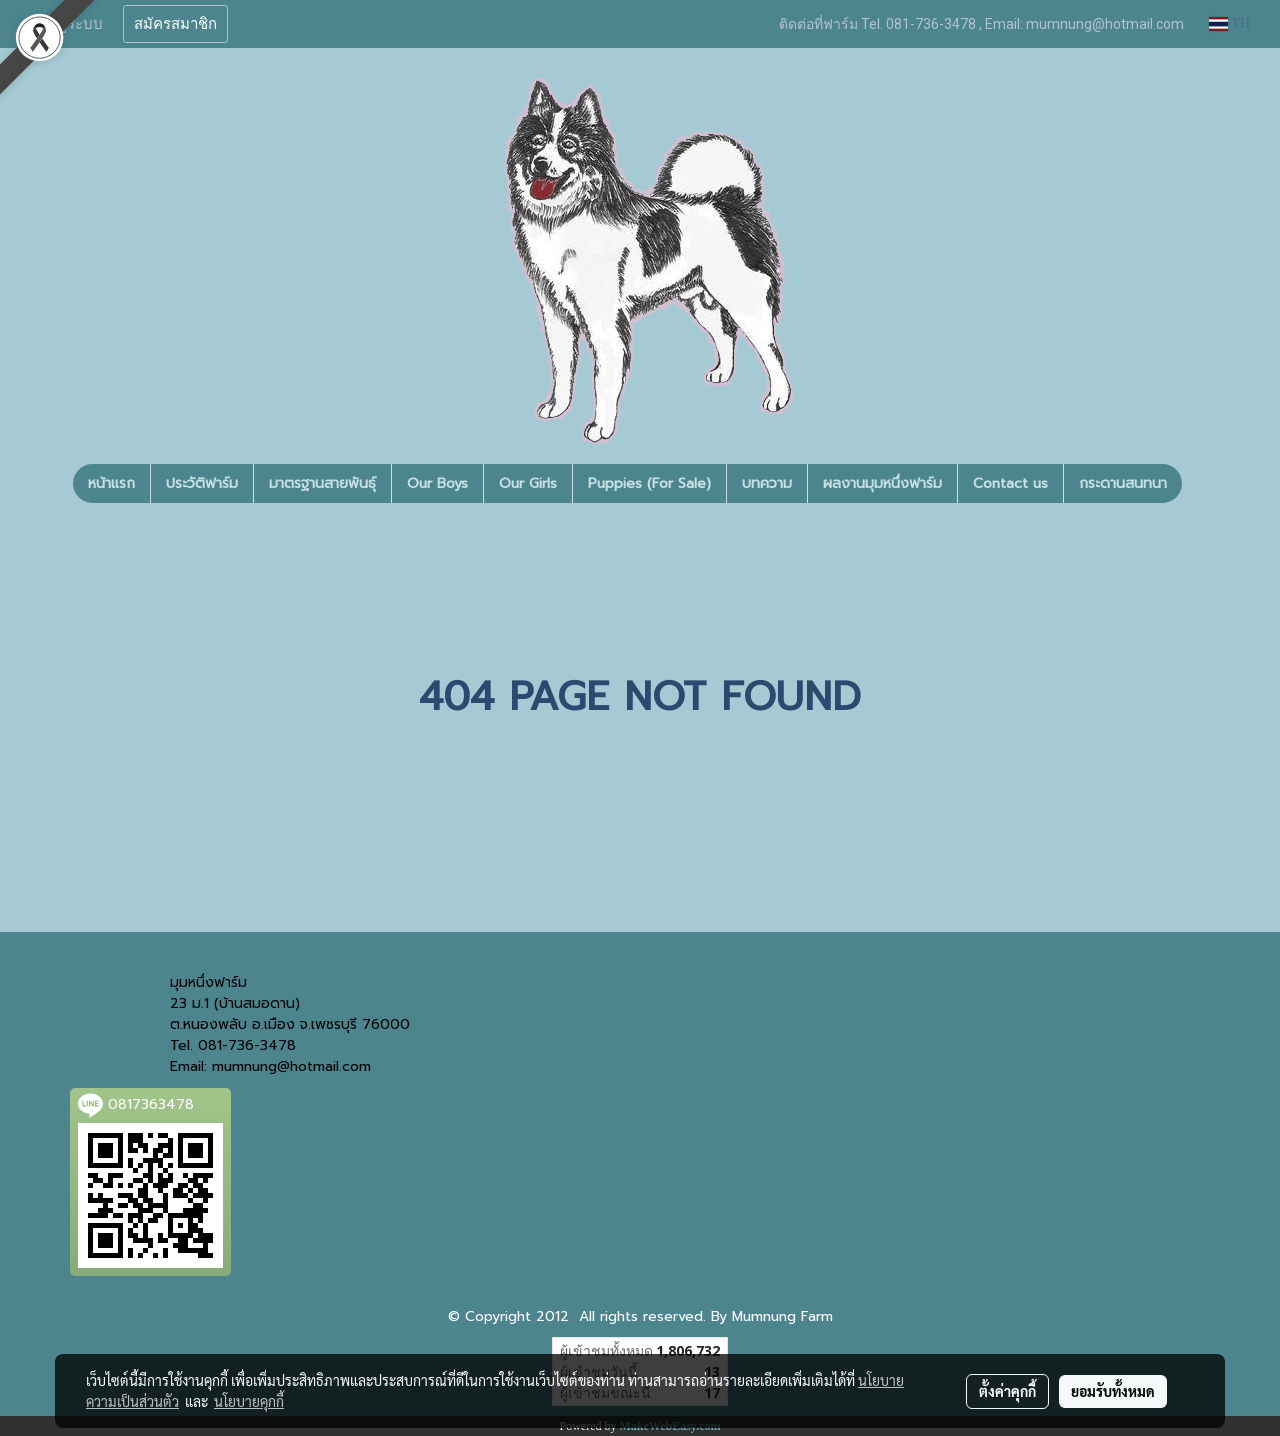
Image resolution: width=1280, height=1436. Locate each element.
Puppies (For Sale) (649, 483)
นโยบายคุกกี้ (249, 1401)
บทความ (767, 483)
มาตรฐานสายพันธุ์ (322, 483)
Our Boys (437, 483)
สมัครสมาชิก (175, 24)
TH (1229, 23)
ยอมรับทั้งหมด (1113, 1391)
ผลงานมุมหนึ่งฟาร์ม (882, 483)
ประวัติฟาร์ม (202, 483)
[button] (1200, 484)
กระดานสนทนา (1123, 483)
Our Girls (528, 483)
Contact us (1010, 483)
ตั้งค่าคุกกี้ (1007, 1391)
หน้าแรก (111, 483)
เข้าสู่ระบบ (69, 24)
